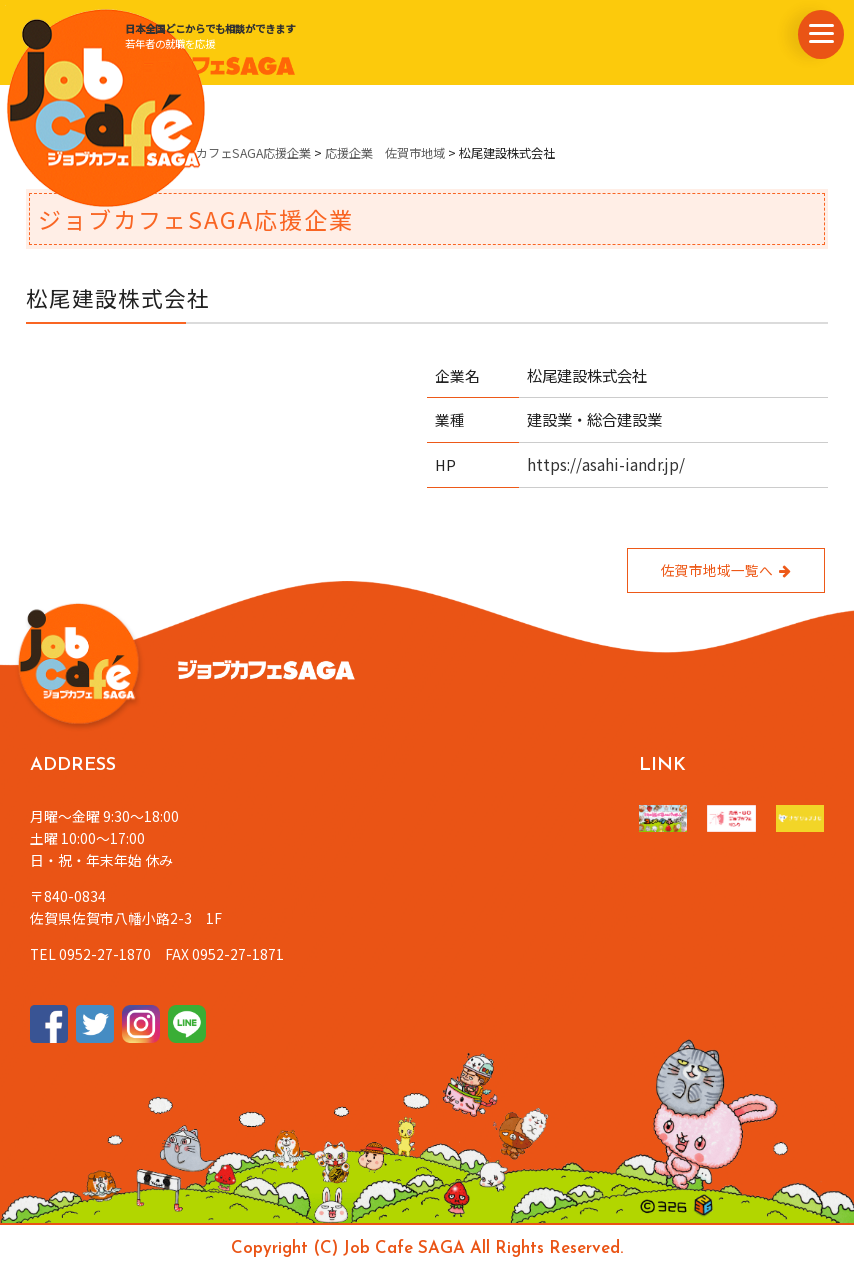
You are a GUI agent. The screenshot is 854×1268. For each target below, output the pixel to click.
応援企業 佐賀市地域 (385, 153)
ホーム (44, 153)
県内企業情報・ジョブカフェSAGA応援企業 (193, 153)
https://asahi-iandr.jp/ (606, 464)
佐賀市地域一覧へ (726, 570)
